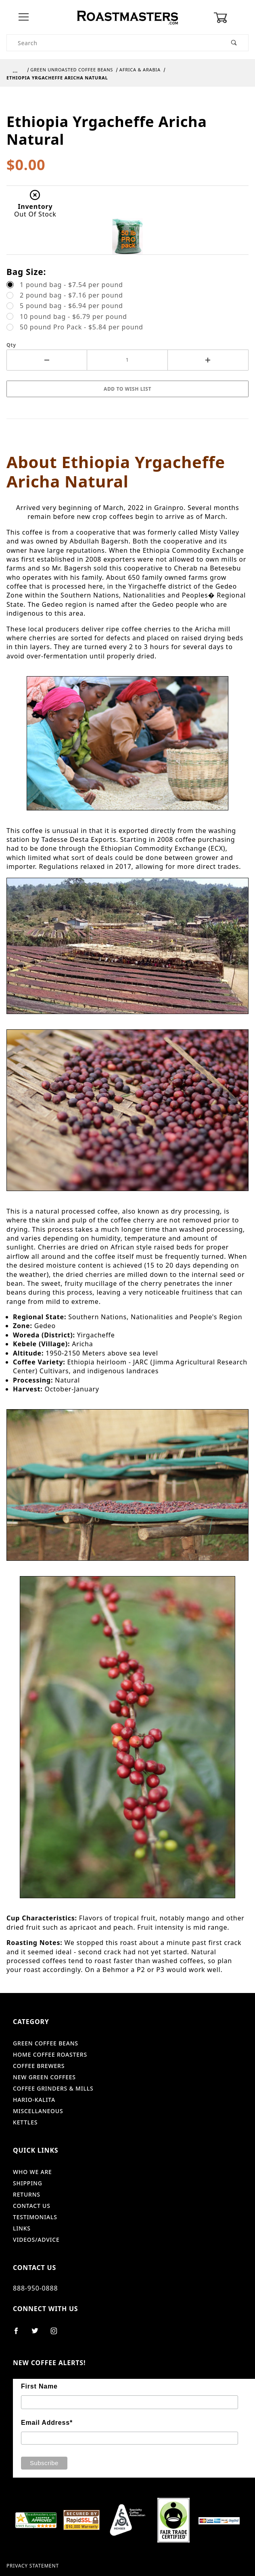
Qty (11, 345)
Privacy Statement (32, 2566)
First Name (39, 2386)
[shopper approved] (35, 2519)
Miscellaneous (38, 2111)
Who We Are (32, 2172)
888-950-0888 (35, 2288)
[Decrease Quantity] (46, 360)
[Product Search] (113, 43)
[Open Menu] (24, 17)
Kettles (25, 2122)
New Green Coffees (44, 2077)
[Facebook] (19, 2334)
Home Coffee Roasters (50, 2054)
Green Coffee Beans (45, 2043)
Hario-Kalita (34, 2099)
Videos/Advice (36, 2239)
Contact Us (31, 2205)
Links (22, 2228)
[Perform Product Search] (234, 43)
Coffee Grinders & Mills (53, 2088)
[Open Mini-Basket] (231, 17)
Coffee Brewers (39, 2066)
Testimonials (35, 2217)
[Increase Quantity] (208, 360)
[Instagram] (57, 2334)
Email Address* (47, 2422)
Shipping (27, 2183)
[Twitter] (38, 2334)
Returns (26, 2194)
